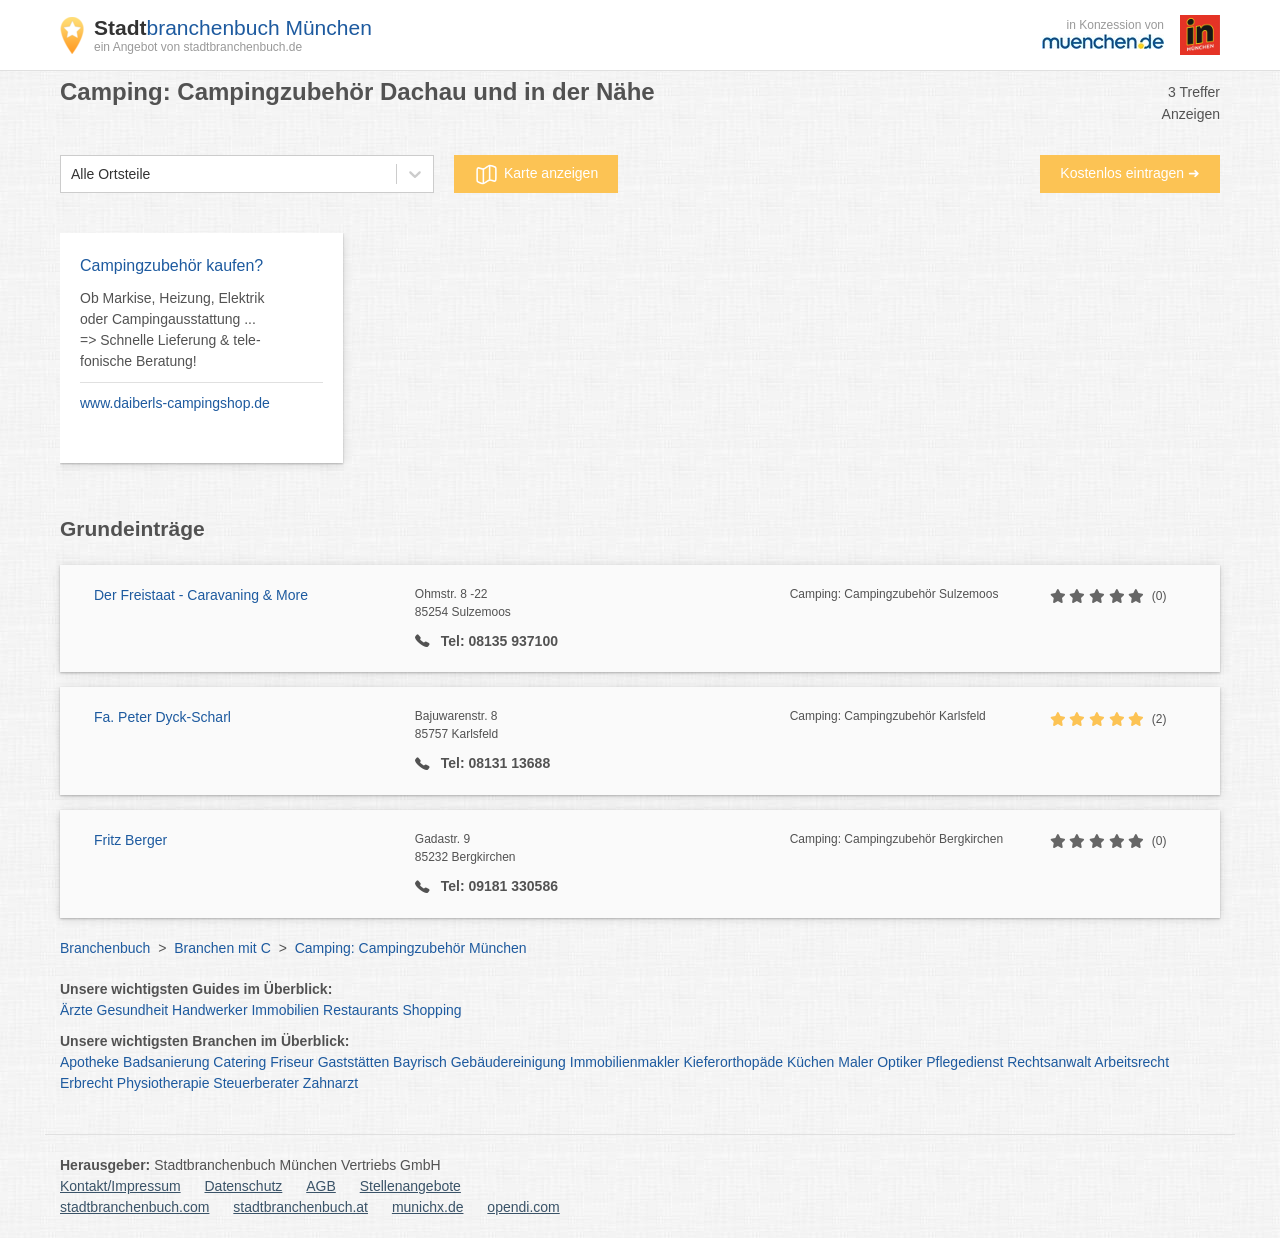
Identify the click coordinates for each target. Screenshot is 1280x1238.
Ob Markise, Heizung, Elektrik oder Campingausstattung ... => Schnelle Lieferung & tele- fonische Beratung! (172, 329)
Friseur (292, 1062)
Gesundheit (133, 1010)
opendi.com (523, 1207)
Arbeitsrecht (1131, 1062)
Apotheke (89, 1062)
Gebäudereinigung (508, 1062)
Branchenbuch (105, 948)
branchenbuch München (233, 27)
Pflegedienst (964, 1062)
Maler (855, 1062)
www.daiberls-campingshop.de (175, 403)
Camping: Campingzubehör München (411, 948)
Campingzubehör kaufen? (171, 265)
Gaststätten (354, 1062)
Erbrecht (86, 1083)
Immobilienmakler (625, 1062)
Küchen (810, 1062)
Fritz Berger (130, 840)
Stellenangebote (410, 1186)
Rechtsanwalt (1049, 1062)
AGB (321, 1186)
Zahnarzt (330, 1083)
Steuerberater (256, 1083)
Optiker (899, 1062)
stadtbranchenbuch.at (300, 1207)
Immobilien (285, 1010)
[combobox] (71, 174)
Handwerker (209, 1010)
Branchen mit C (222, 948)
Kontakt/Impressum (120, 1186)
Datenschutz (244, 1186)
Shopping (431, 1010)
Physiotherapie (163, 1083)
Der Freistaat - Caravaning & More (201, 595)
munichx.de (428, 1207)
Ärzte (76, 1010)
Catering (239, 1062)
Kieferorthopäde (733, 1062)
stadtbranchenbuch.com (134, 1207)
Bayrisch (420, 1062)
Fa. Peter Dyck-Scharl (162, 717)
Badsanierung (166, 1062)
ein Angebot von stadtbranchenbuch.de (198, 47)
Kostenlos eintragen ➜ (1130, 173)
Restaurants (360, 1010)
